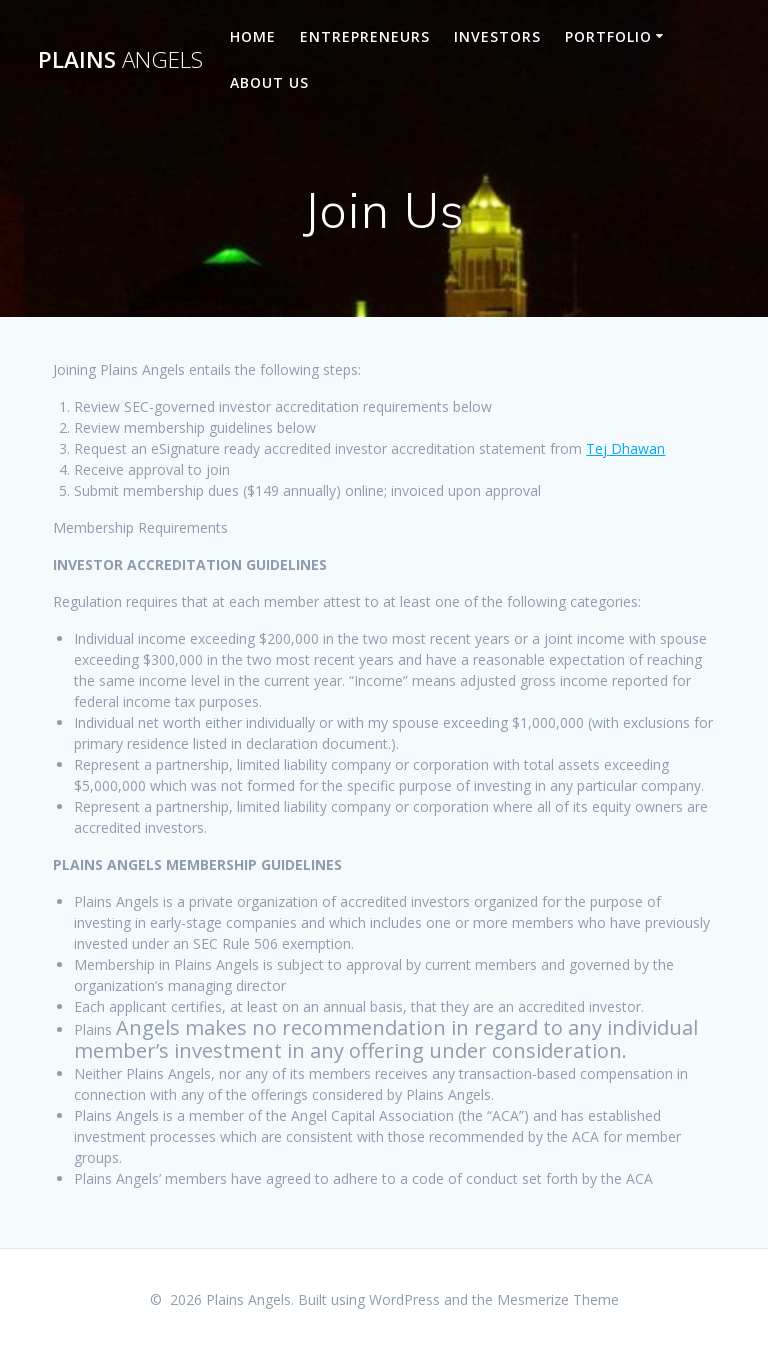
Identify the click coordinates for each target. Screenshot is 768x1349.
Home (253, 36)
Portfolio (608, 36)
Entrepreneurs (365, 36)
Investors (497, 36)
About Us (269, 82)
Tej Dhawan (625, 448)
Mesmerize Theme (558, 1299)
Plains (120, 60)
